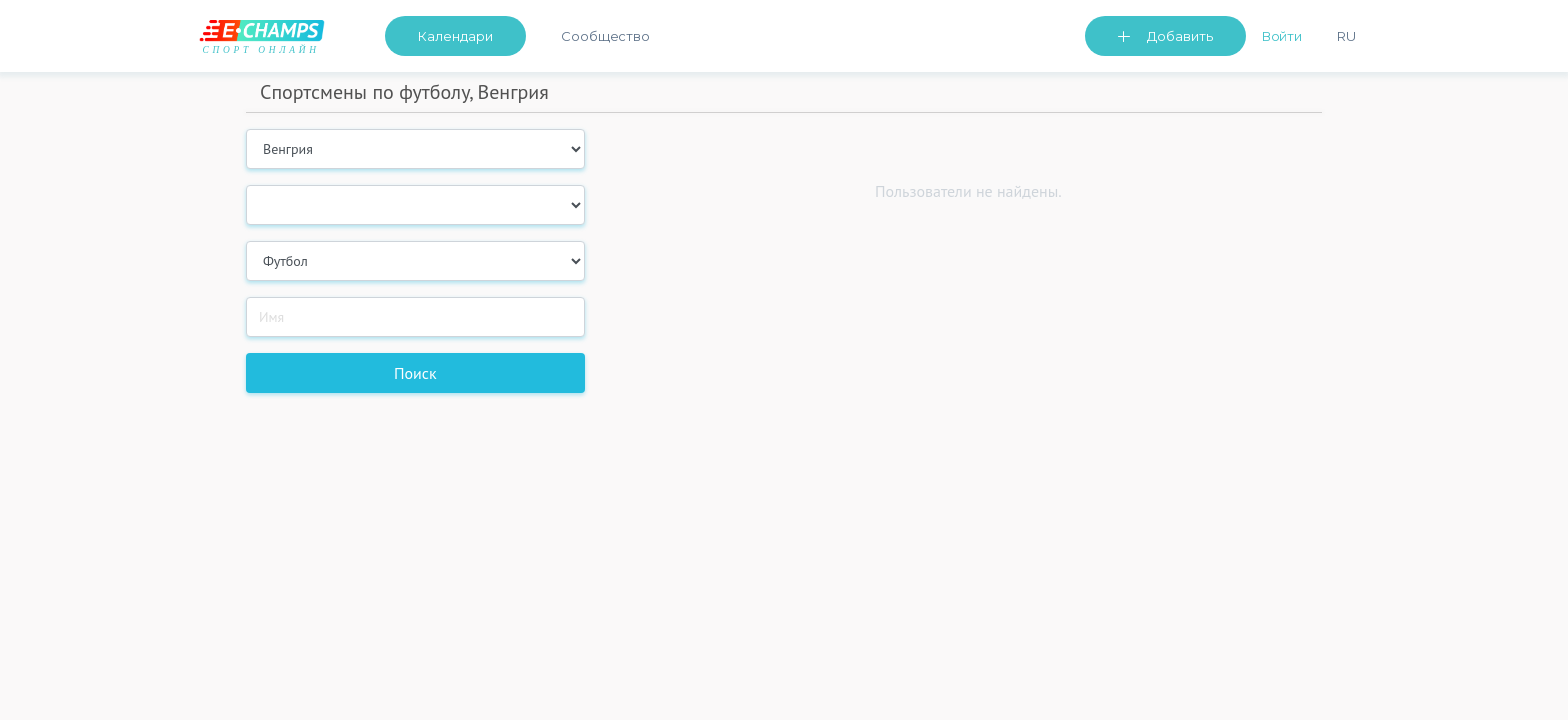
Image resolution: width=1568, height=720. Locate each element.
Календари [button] (455, 36)
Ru (1346, 36)
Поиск (415, 373)
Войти (1282, 36)
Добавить (1180, 36)
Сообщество (605, 36)
